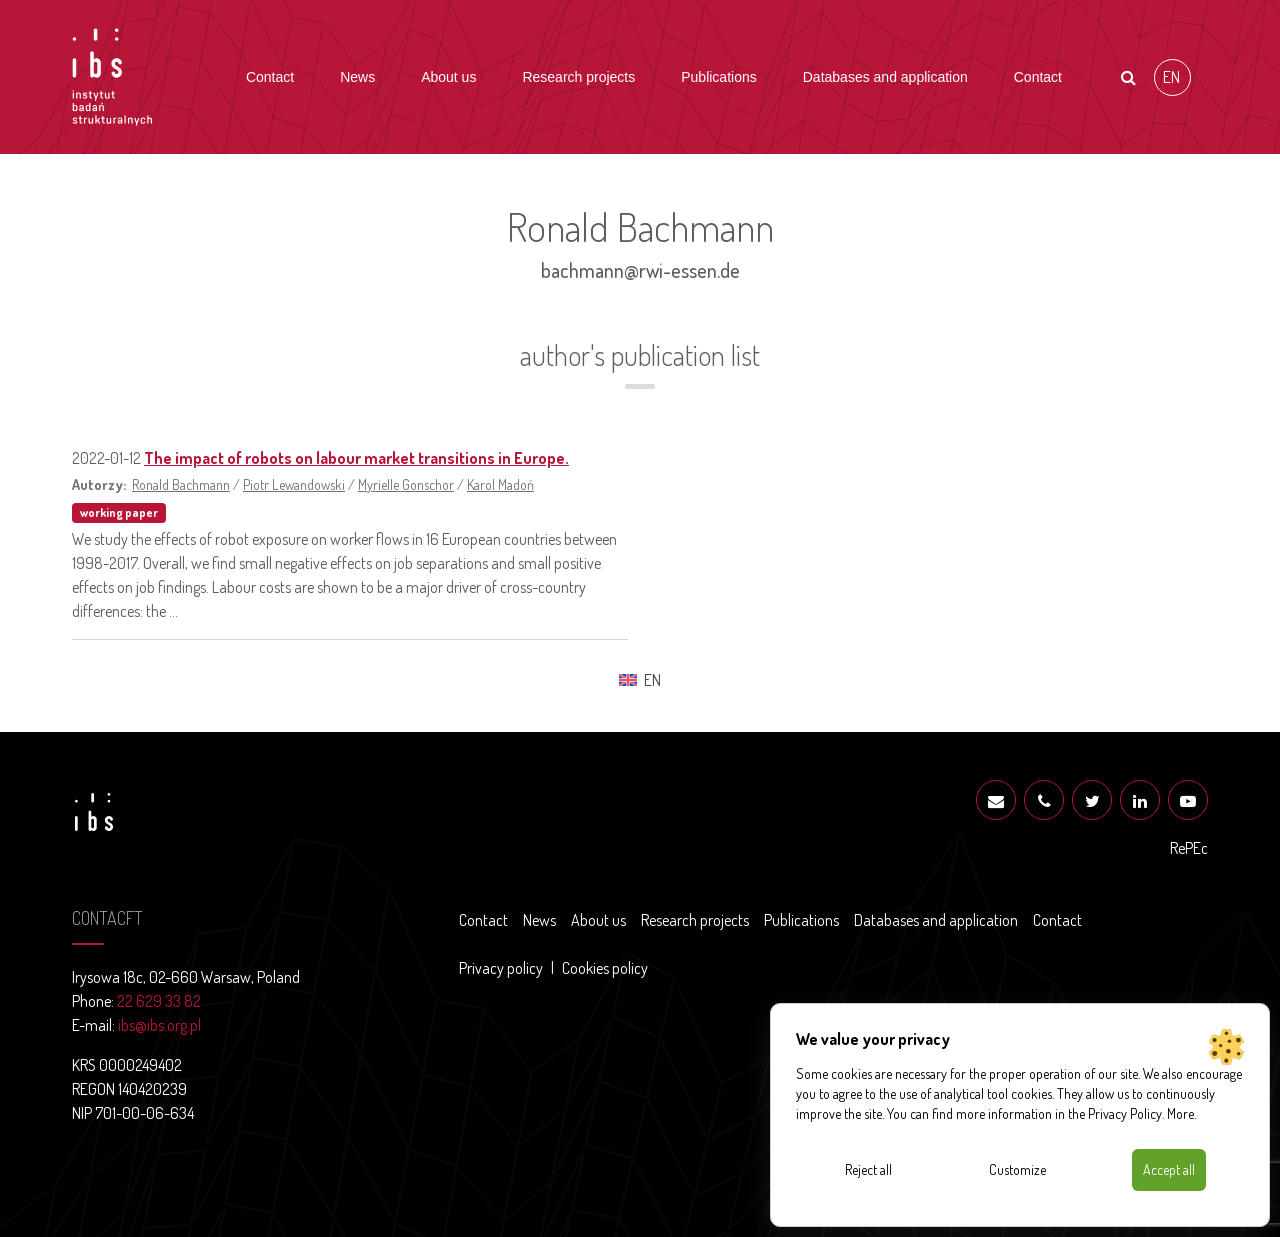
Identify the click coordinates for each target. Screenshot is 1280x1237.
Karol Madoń (500, 484)
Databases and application (885, 77)
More (1180, 1113)
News (357, 77)
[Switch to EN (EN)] (1172, 77)
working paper (119, 512)
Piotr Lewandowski (294, 484)
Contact (270, 77)
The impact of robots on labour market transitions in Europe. (356, 458)
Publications (719, 77)
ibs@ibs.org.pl (159, 1025)
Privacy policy (501, 968)
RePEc (1189, 848)
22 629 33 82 (159, 1001)
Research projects (578, 77)
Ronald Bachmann (181, 484)
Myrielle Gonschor (406, 484)
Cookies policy (605, 968)
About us (448, 77)
